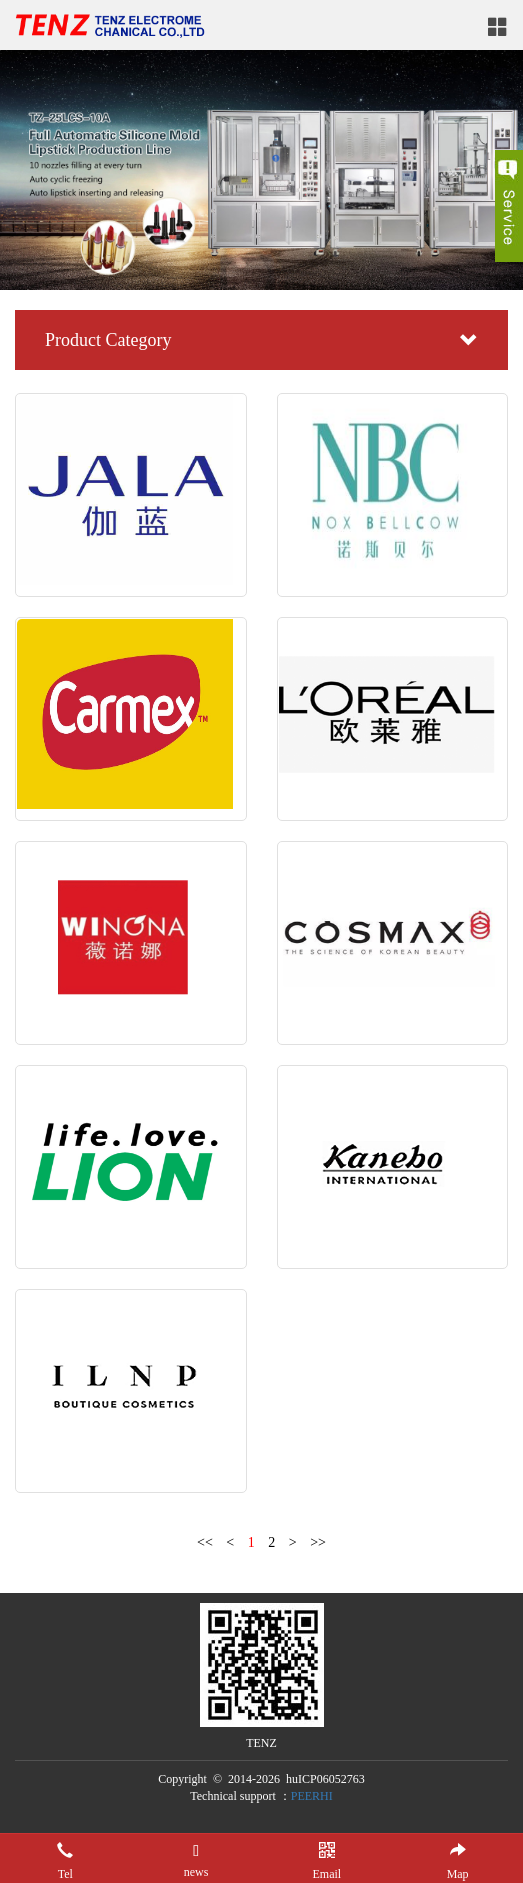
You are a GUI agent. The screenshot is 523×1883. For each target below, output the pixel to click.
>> (318, 1542)
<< (205, 1542)
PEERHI (312, 1796)
